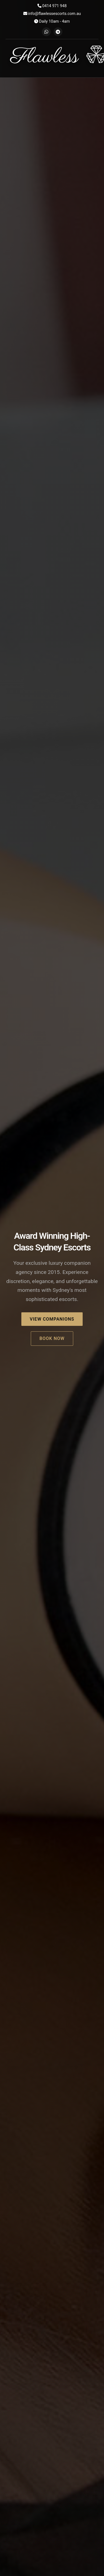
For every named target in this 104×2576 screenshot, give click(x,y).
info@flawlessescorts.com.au (52, 13)
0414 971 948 (52, 6)
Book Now (52, 1338)
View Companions (52, 1319)
